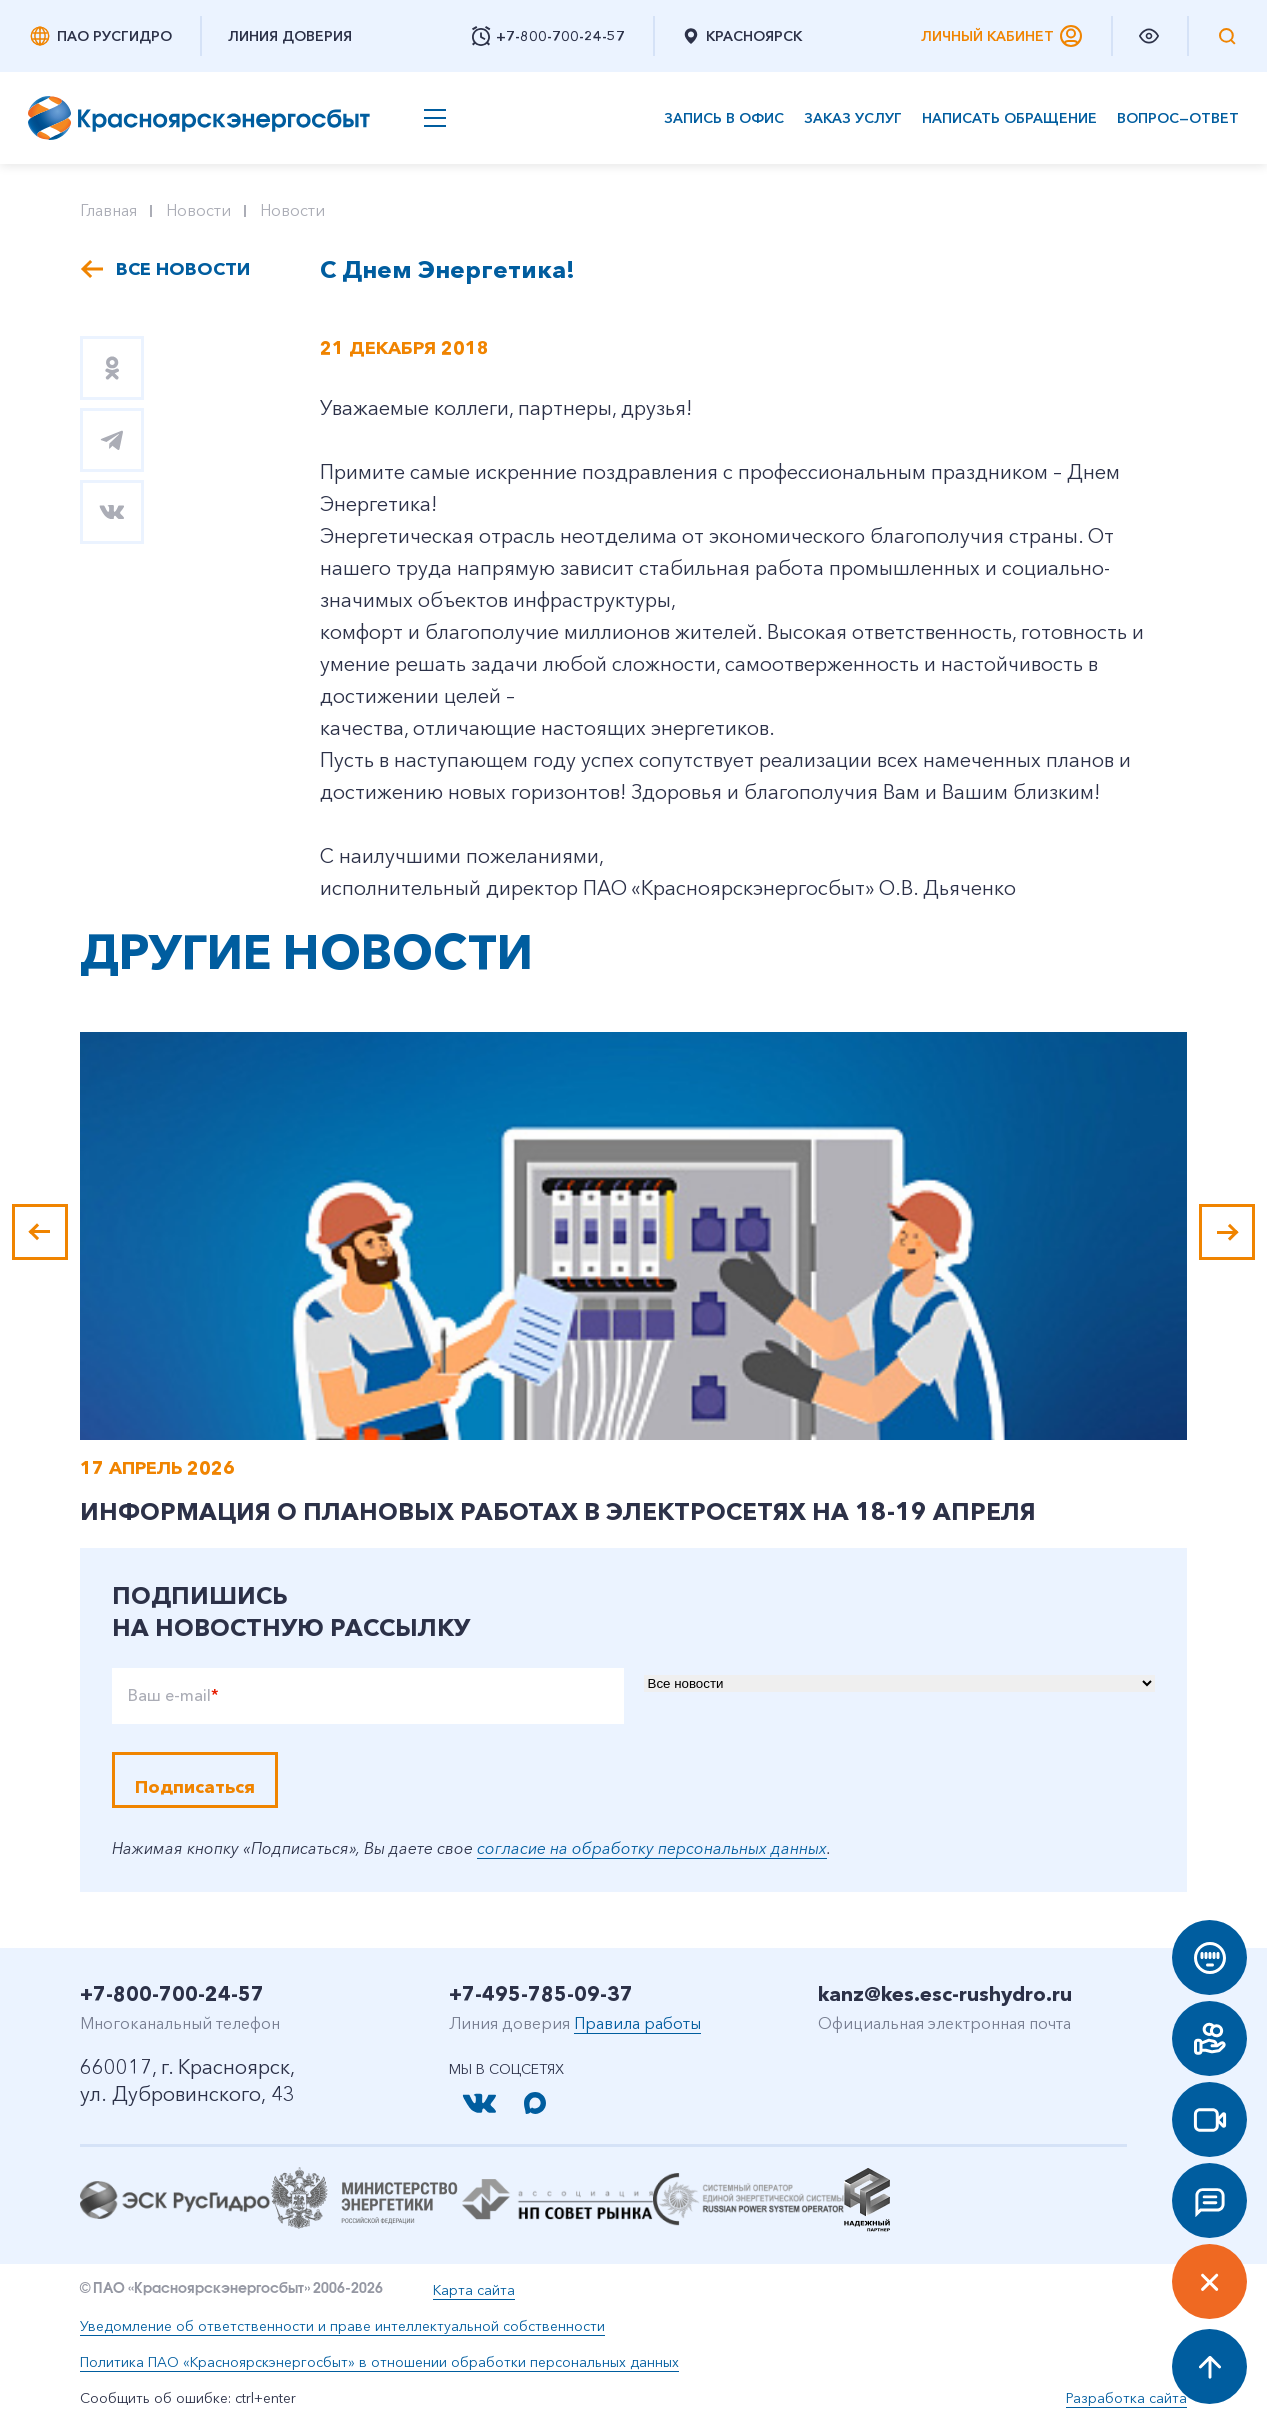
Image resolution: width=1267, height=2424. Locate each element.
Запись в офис (724, 118)
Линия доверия (290, 36)
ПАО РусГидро (100, 36)
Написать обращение (1009, 118)
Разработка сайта (1126, 2398)
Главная (108, 210)
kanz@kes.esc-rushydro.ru (945, 1994)
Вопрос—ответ (1178, 118)
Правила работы (637, 2023)
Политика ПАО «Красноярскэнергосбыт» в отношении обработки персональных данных (379, 2362)
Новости (198, 210)
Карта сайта (474, 2290)
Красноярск (741, 36)
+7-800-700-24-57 (172, 1994)
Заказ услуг (853, 118)
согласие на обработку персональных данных (652, 1848)
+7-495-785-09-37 (541, 1994)
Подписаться (195, 1787)
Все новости (183, 269)
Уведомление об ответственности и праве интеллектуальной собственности (342, 2326)
